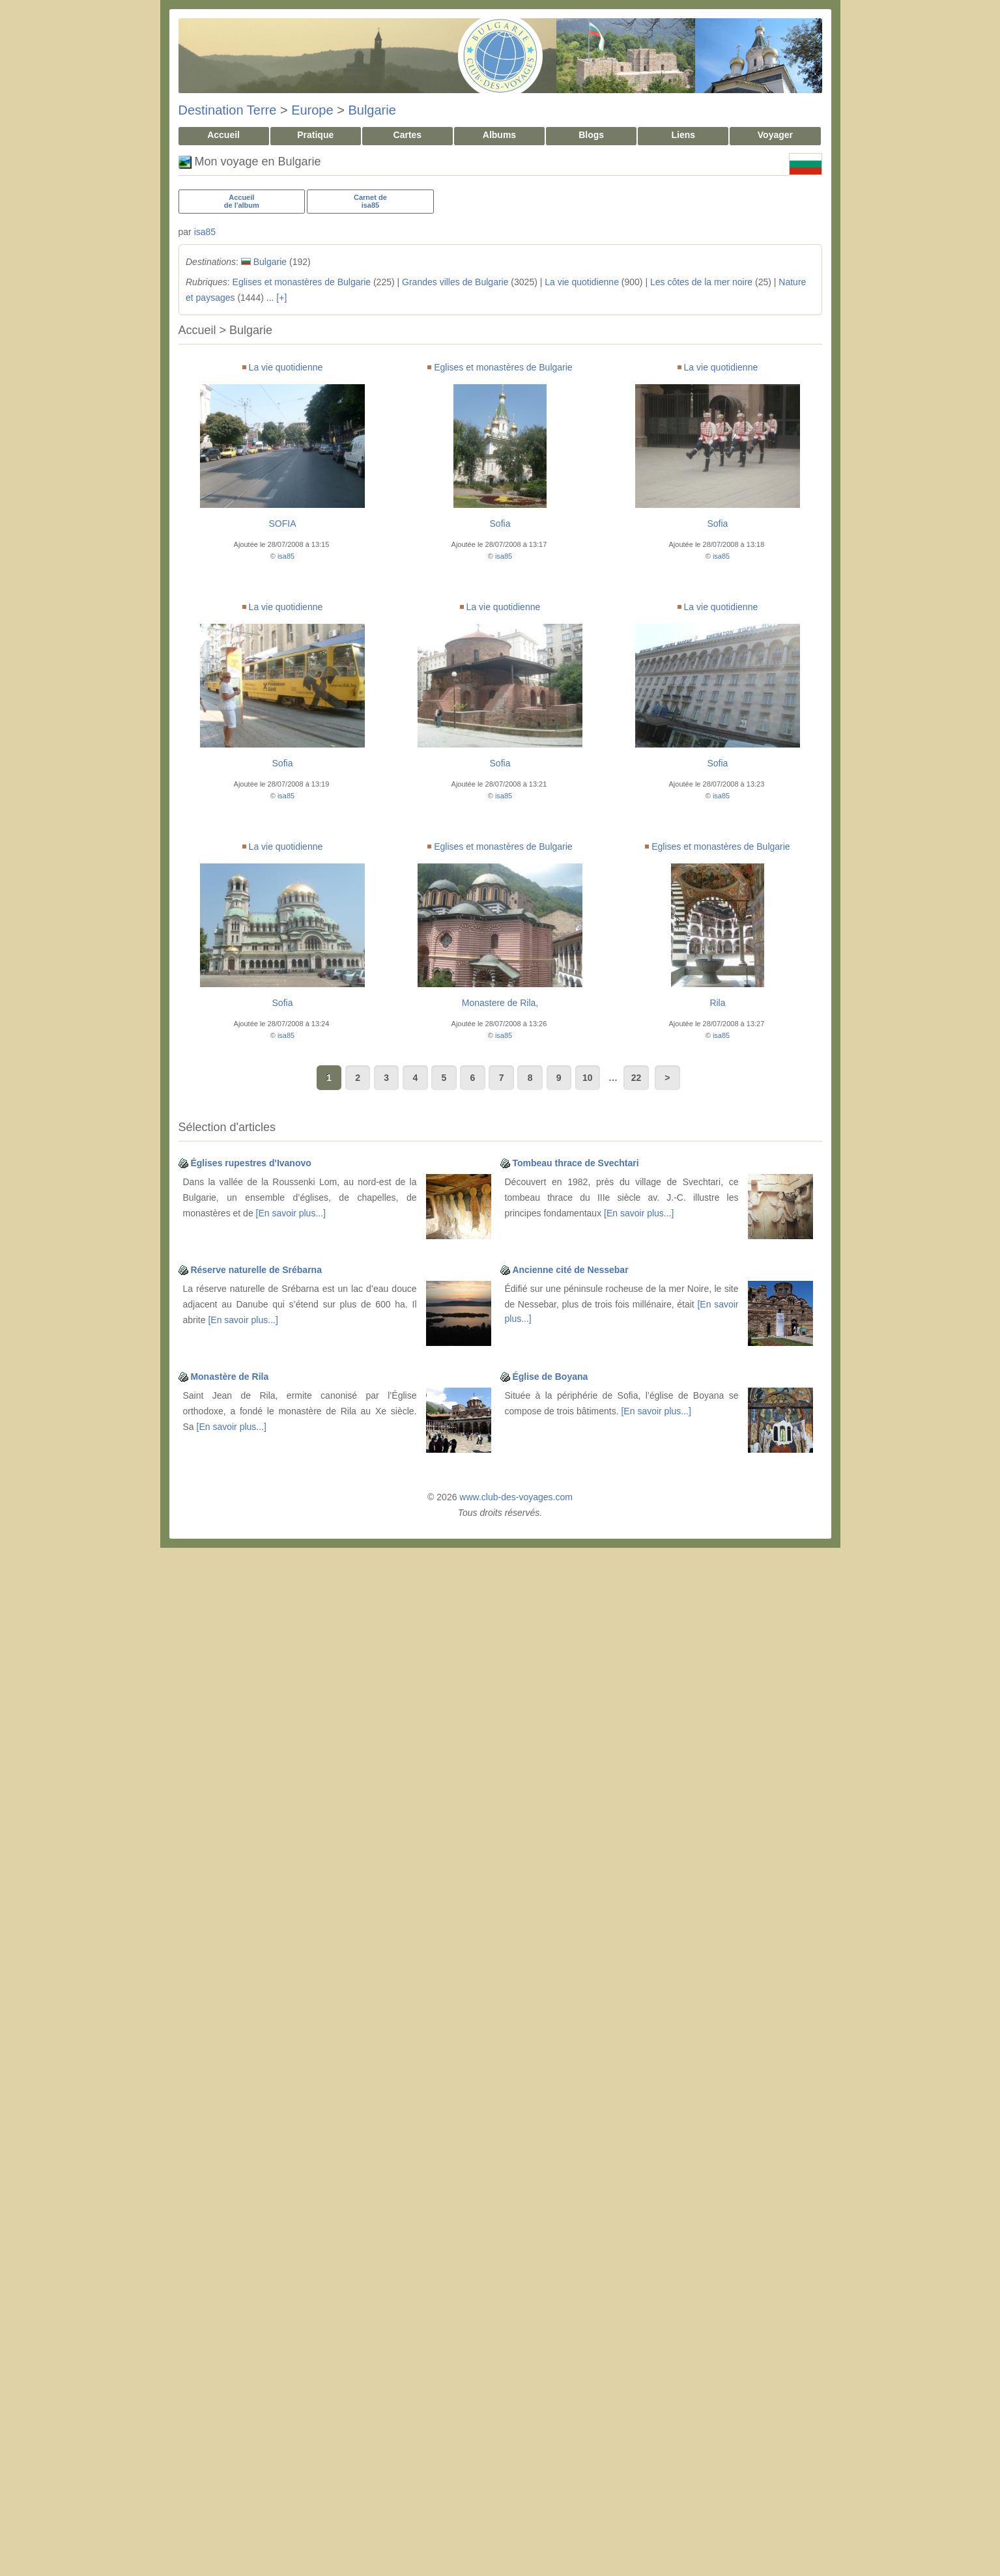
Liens (683, 135)
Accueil (223, 135)
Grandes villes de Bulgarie (455, 282)
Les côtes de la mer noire (701, 282)
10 (587, 1077)
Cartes (407, 135)
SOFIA (282, 523)
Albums (499, 135)
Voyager (775, 135)
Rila (717, 1003)
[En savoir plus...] (291, 1213)
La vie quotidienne (582, 282)
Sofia (500, 523)
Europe (312, 110)
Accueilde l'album (241, 201)
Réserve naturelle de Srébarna (256, 1270)
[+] (281, 297)
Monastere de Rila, (500, 1003)
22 (636, 1077)
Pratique (315, 135)
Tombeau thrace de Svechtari (575, 1163)
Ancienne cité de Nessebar (570, 1270)
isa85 (205, 232)
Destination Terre (228, 110)
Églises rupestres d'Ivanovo (250, 1163)
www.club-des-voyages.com (516, 1497)
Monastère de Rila (229, 1376)
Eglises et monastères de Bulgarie (302, 282)
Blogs (591, 135)
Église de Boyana (550, 1376)
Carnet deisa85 (370, 201)
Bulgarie (371, 110)
